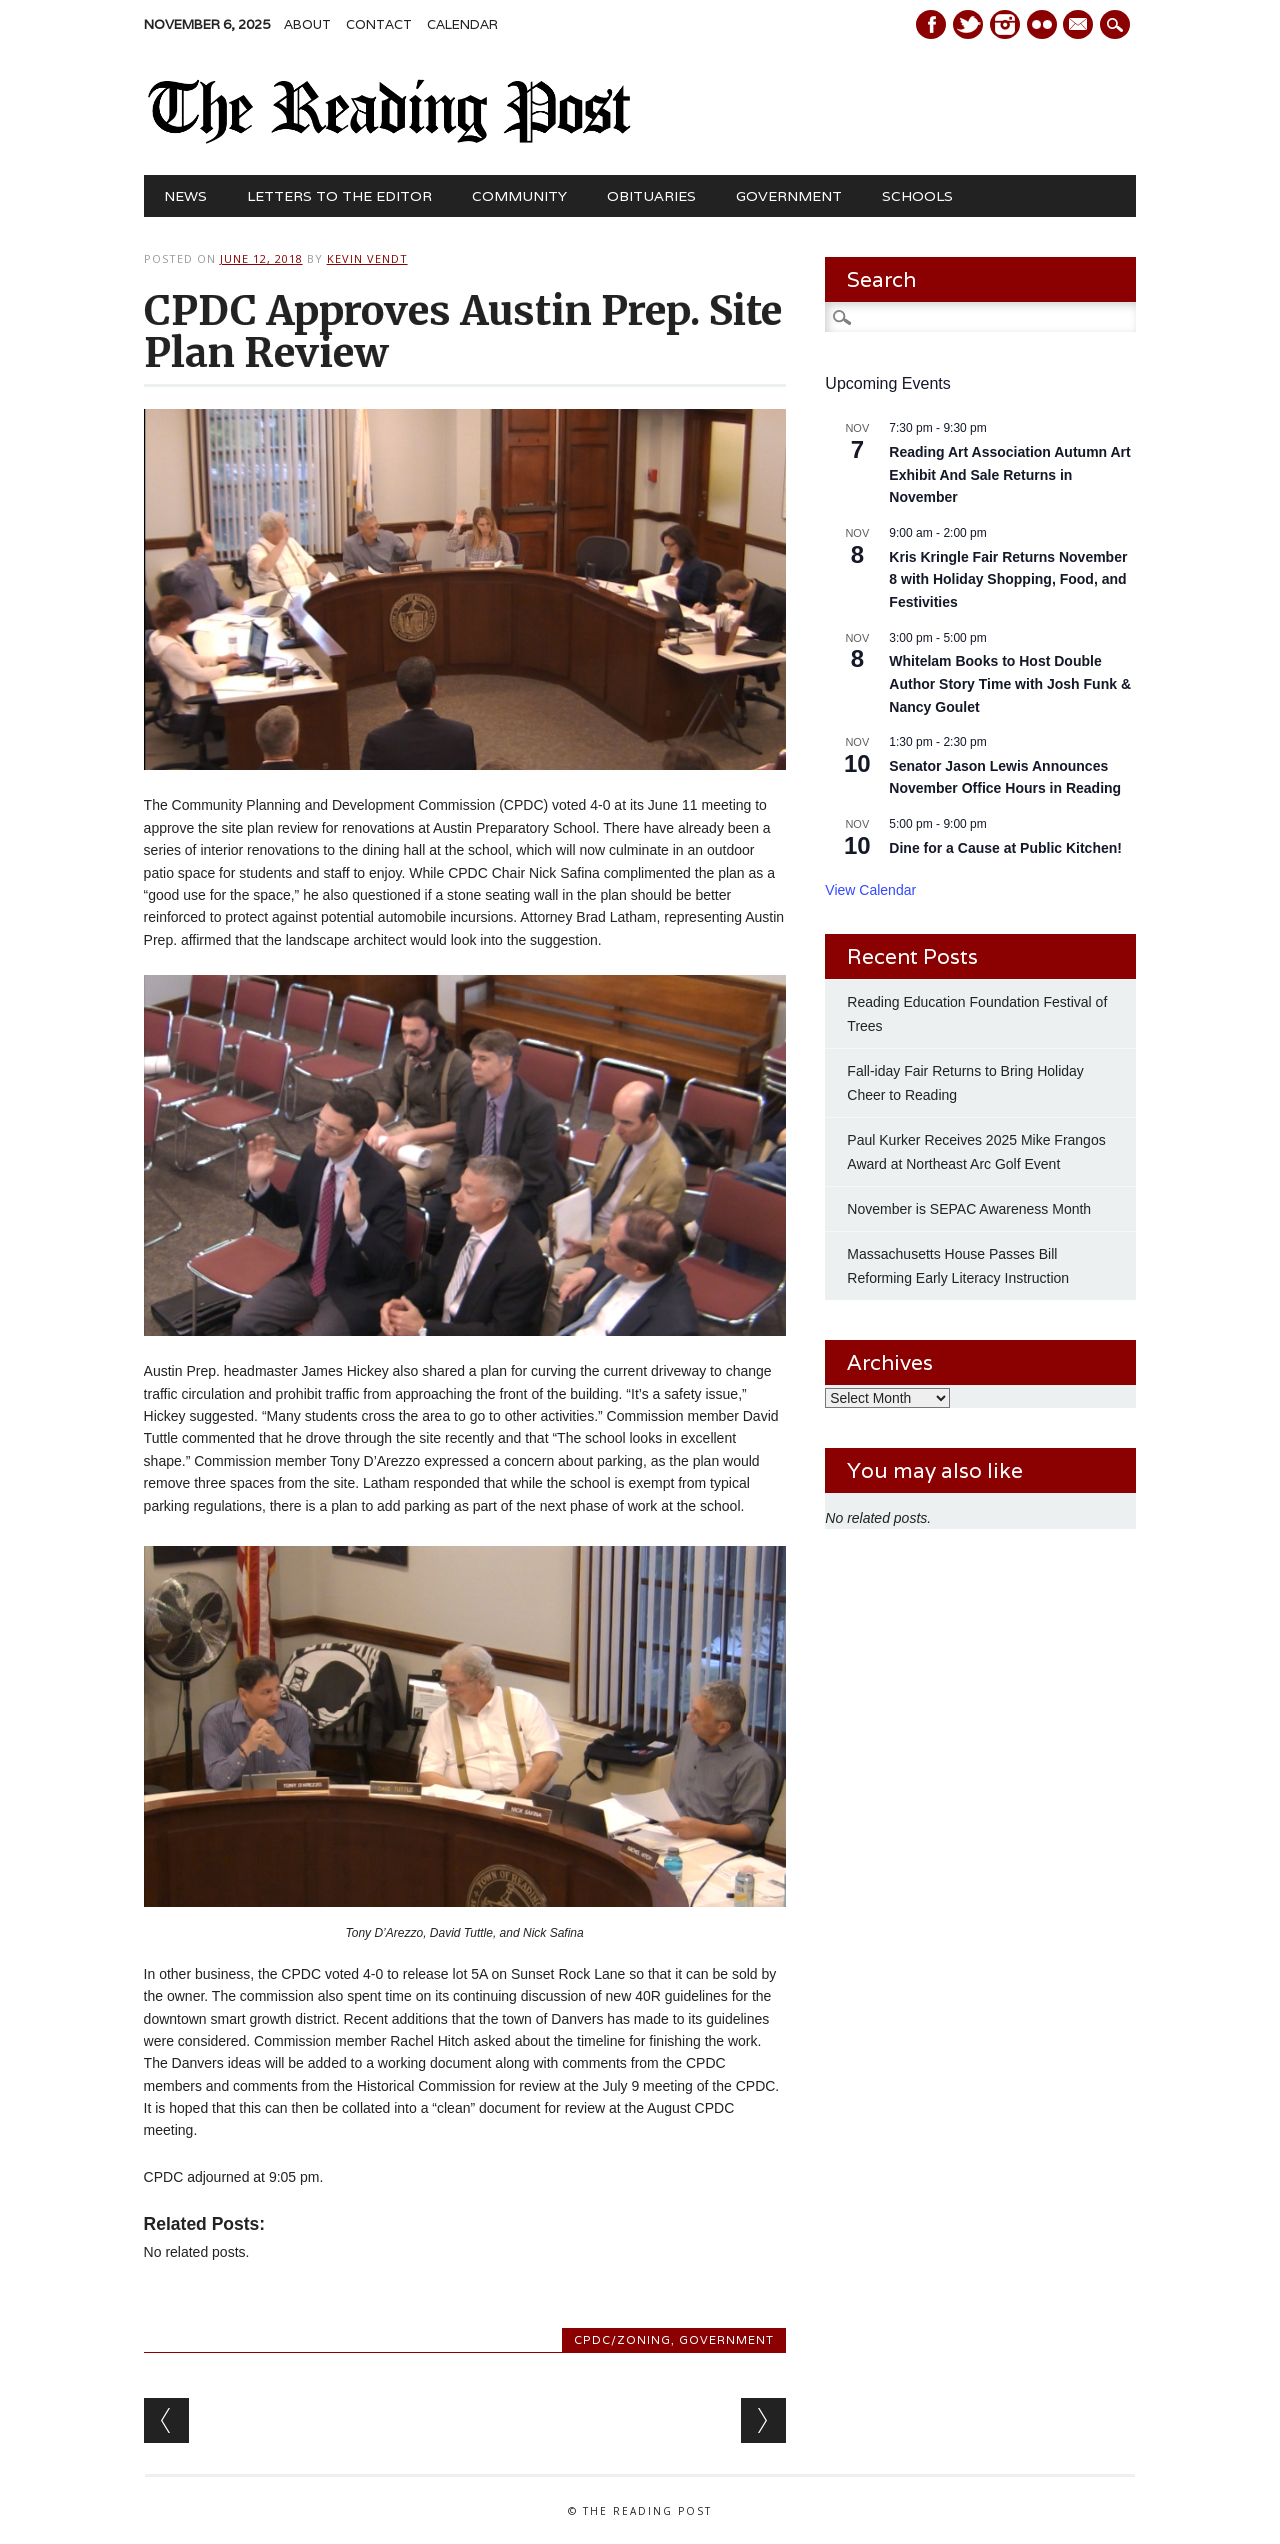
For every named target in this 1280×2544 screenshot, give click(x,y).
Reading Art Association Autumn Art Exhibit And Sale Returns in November (1009, 474)
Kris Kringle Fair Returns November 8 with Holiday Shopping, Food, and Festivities (1008, 579)
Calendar (462, 24)
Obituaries (651, 196)
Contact (379, 24)
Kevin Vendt (367, 258)
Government (789, 196)
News (185, 196)
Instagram (1005, 24)
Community (519, 196)
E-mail (1081, 26)
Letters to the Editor (339, 196)
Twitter (968, 24)
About (307, 24)
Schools (917, 196)
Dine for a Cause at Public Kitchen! (1005, 848)
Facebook (931, 24)
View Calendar (870, 890)
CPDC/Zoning (622, 2340)
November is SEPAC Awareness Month (969, 1209)
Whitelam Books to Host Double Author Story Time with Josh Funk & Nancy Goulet (1010, 683)
